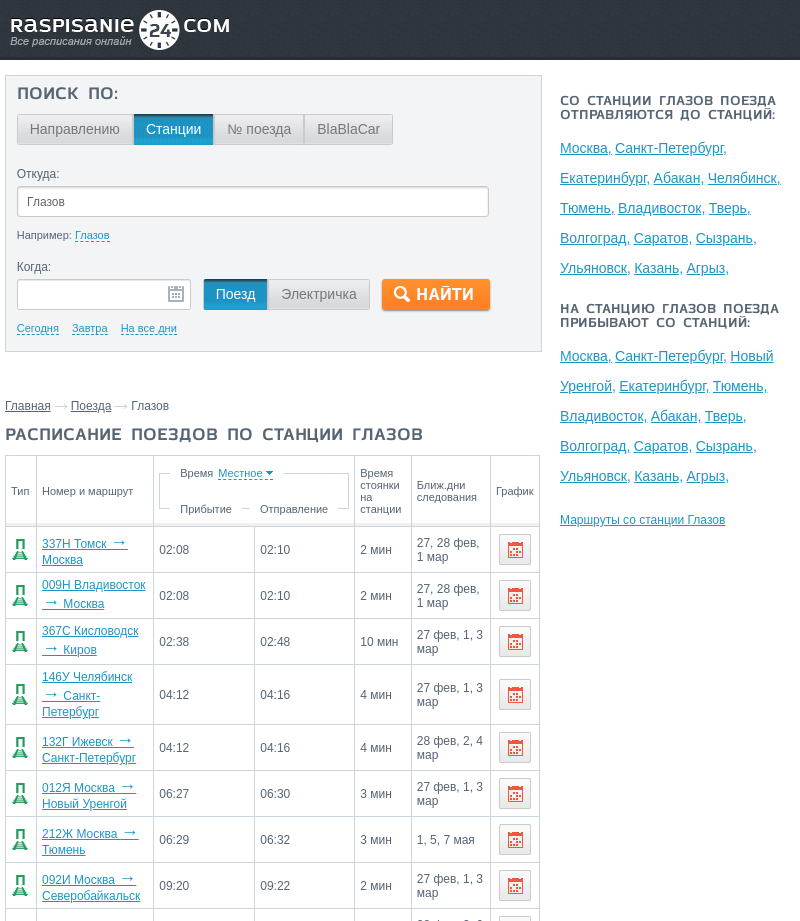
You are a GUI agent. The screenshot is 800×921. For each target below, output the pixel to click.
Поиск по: (67, 95)
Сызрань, (726, 238)
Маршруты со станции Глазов (642, 520)
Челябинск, (744, 178)
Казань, (658, 268)
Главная (28, 406)
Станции (174, 129)
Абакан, (679, 178)
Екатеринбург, (605, 178)
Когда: (34, 267)
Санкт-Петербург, (671, 148)
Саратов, (663, 238)
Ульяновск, (595, 268)
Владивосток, (661, 208)
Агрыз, (708, 268)
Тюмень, (587, 208)
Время (200, 473)
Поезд (236, 294)
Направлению (75, 129)
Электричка (318, 294)
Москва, (586, 148)
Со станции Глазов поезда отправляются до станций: (668, 109)
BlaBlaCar (348, 129)
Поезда (91, 406)
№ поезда (259, 129)
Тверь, (730, 208)
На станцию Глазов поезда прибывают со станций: (669, 317)
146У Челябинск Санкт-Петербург (87, 694)
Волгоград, (595, 238)
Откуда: (38, 174)
